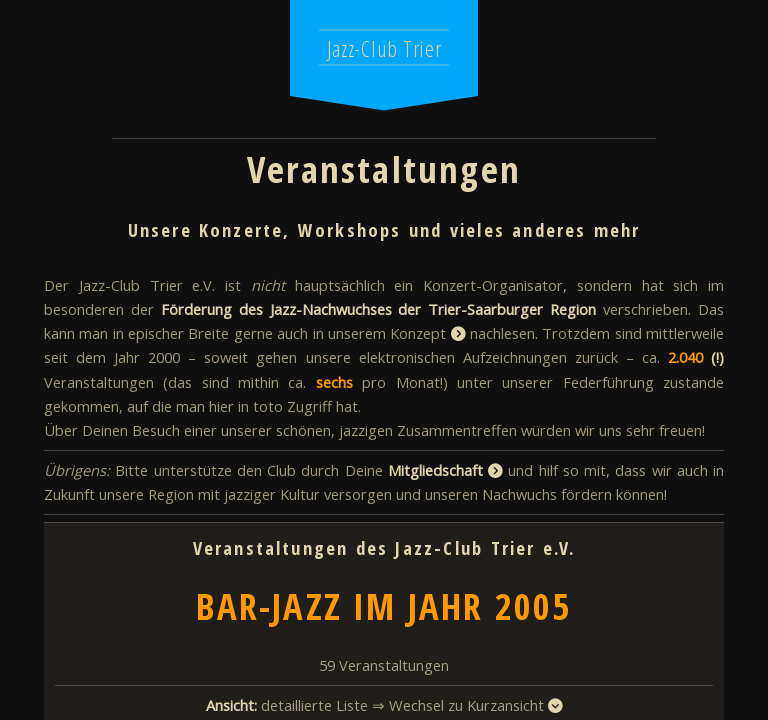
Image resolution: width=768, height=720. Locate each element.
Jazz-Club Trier (384, 48)
